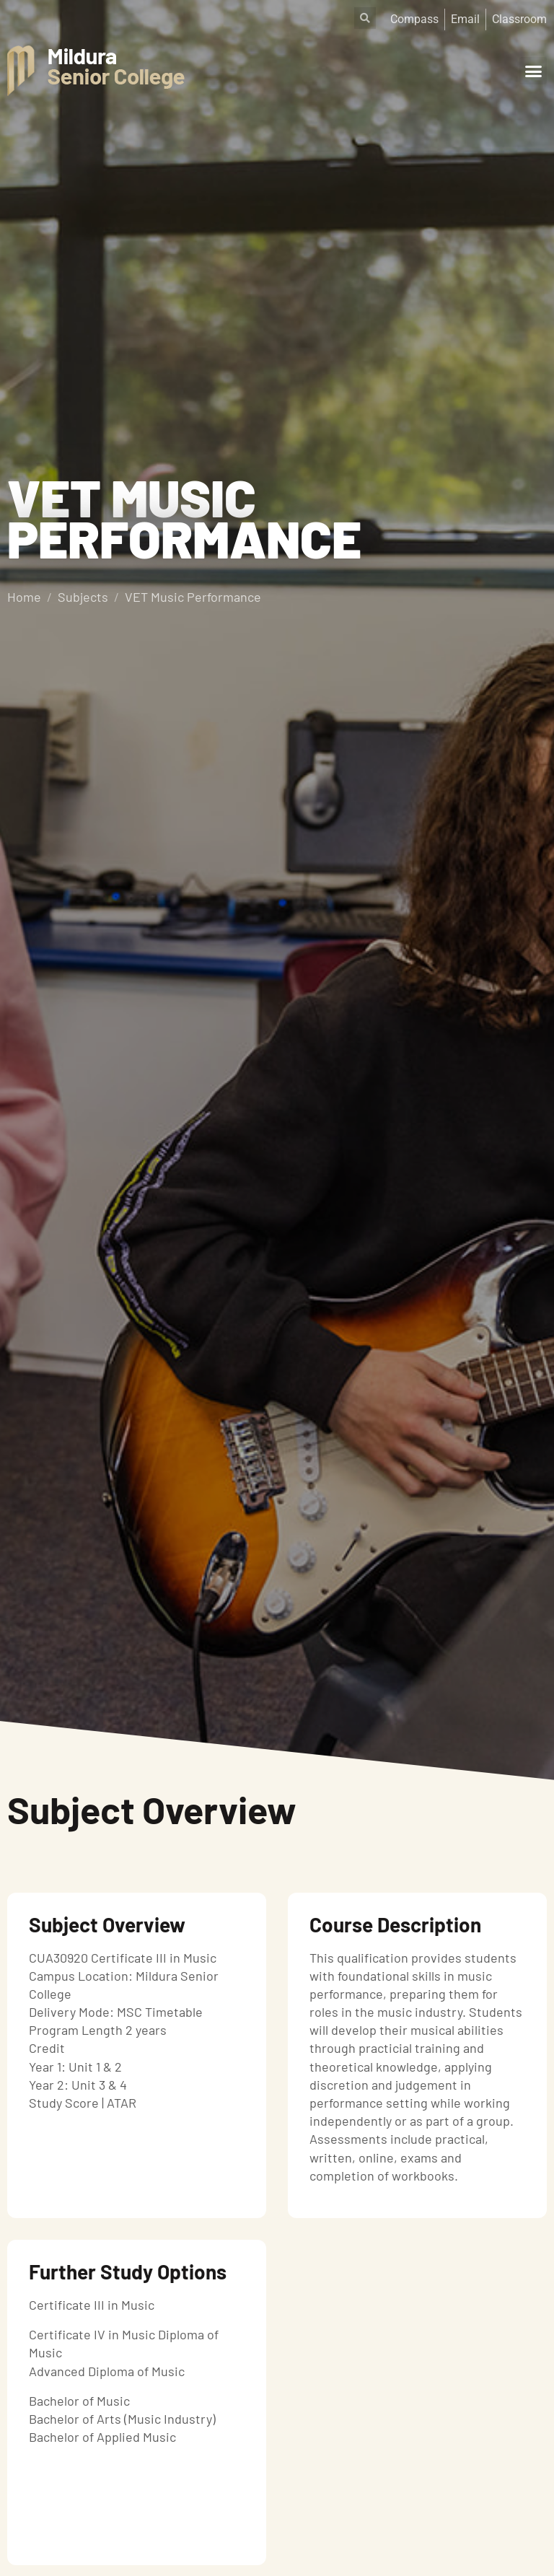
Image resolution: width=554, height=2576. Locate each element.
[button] (533, 70)
